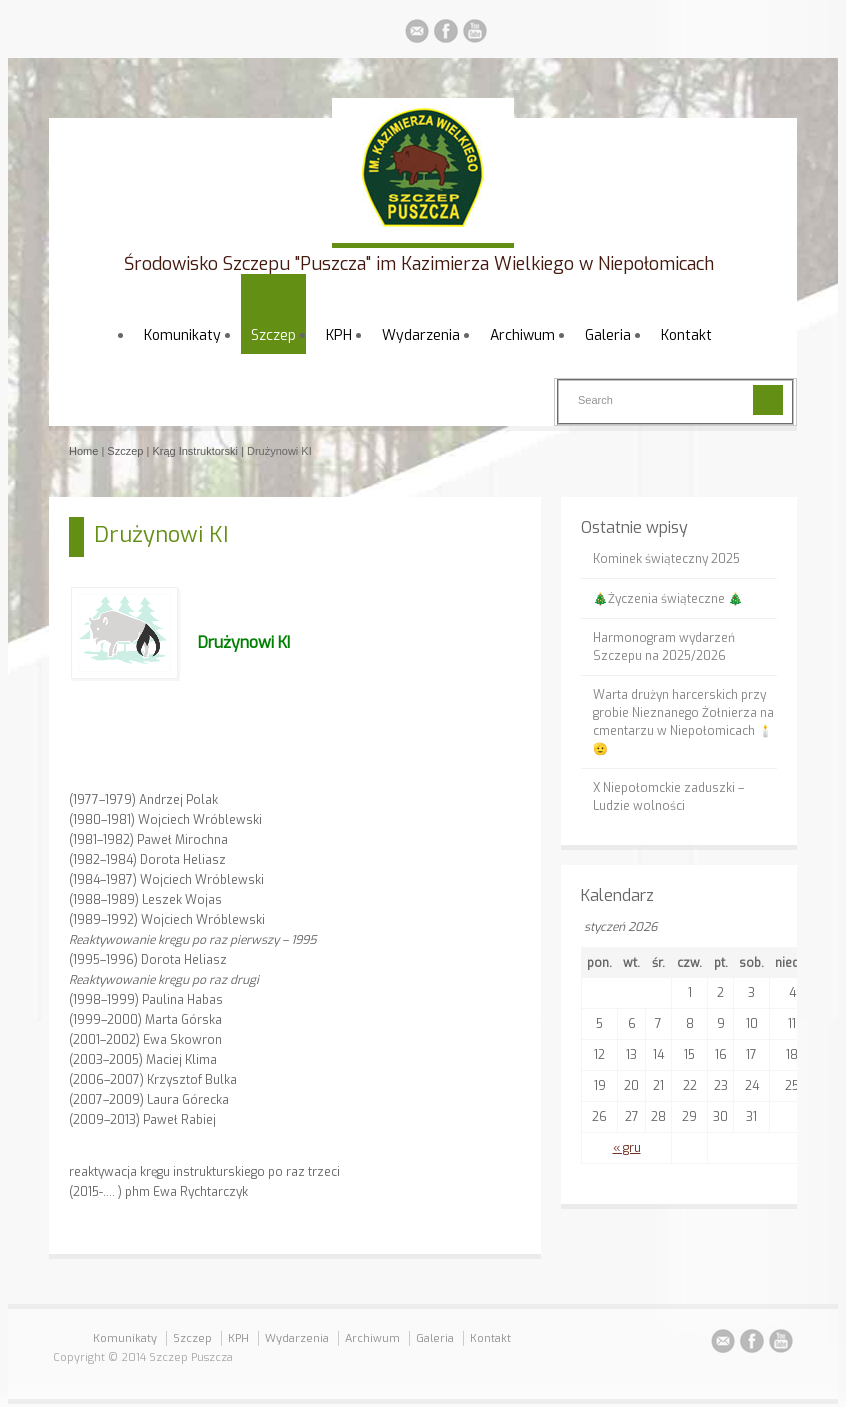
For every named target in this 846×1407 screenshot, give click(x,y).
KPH (339, 335)
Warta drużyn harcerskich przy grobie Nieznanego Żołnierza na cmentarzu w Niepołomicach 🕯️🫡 (683, 722)
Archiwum (522, 335)
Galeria (608, 335)
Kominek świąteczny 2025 (666, 559)
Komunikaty (182, 335)
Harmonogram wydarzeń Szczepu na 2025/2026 (664, 647)
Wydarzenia (421, 335)
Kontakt (686, 335)
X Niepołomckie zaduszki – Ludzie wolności (668, 797)
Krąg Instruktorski (195, 451)
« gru (627, 1148)
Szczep (273, 335)
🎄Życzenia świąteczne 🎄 (668, 599)
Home (83, 451)
